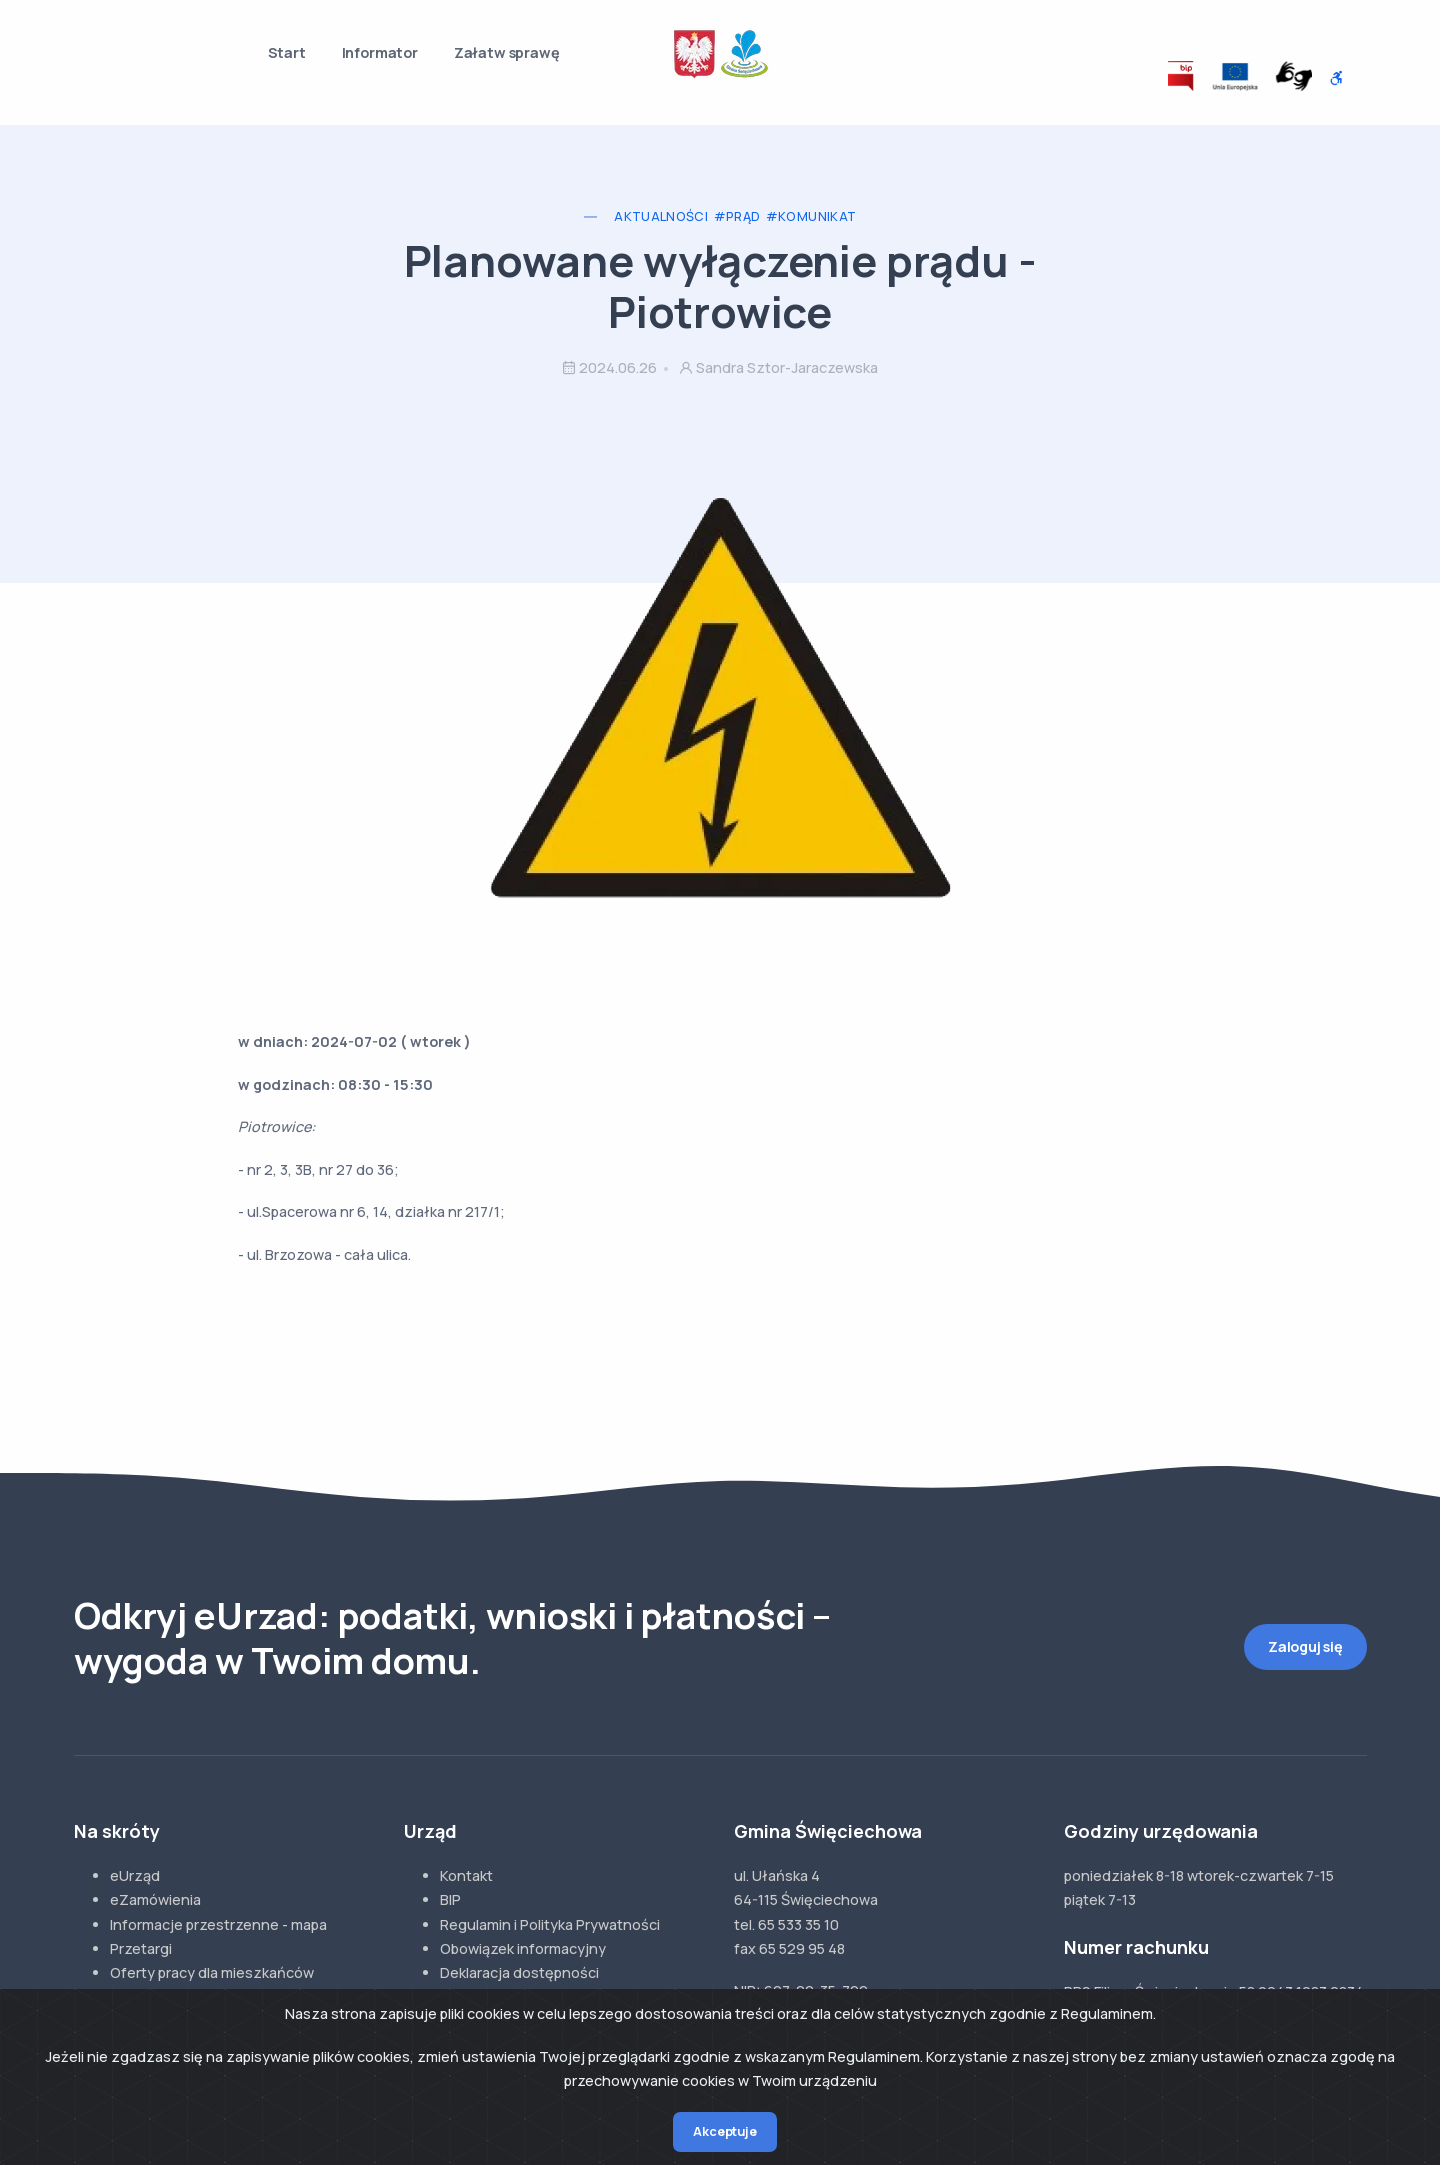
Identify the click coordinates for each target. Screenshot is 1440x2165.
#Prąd (737, 216)
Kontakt (466, 1875)
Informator (380, 52)
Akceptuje (724, 2131)
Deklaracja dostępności (519, 1972)
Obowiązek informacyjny (523, 1948)
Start (287, 52)
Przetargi (141, 1948)
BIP (450, 1899)
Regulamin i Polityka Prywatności (550, 1924)
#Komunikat (811, 216)
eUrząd (135, 1875)
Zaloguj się (1305, 1646)
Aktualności (661, 216)
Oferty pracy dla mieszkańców (212, 1972)
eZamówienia (155, 1899)
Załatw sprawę (507, 52)
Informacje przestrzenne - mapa (218, 1924)
